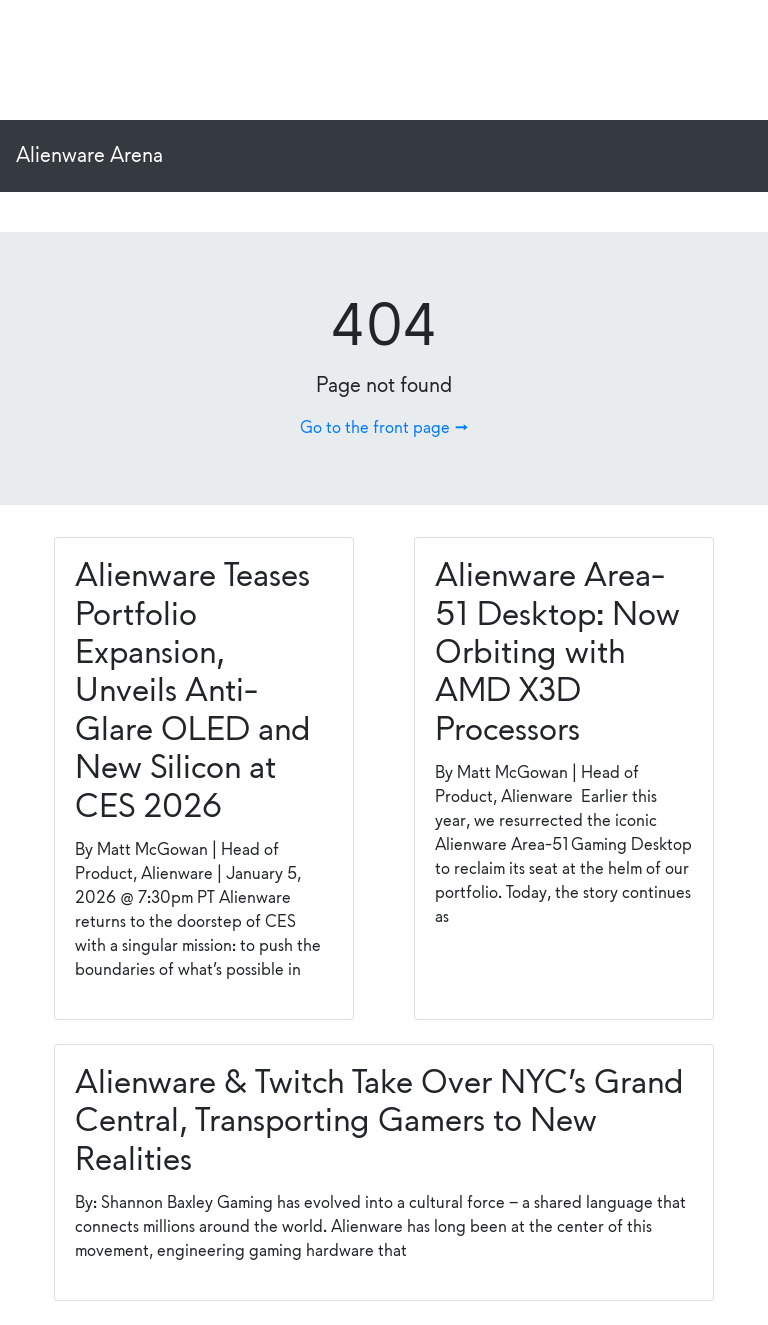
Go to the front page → (384, 428)
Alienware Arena (89, 156)
